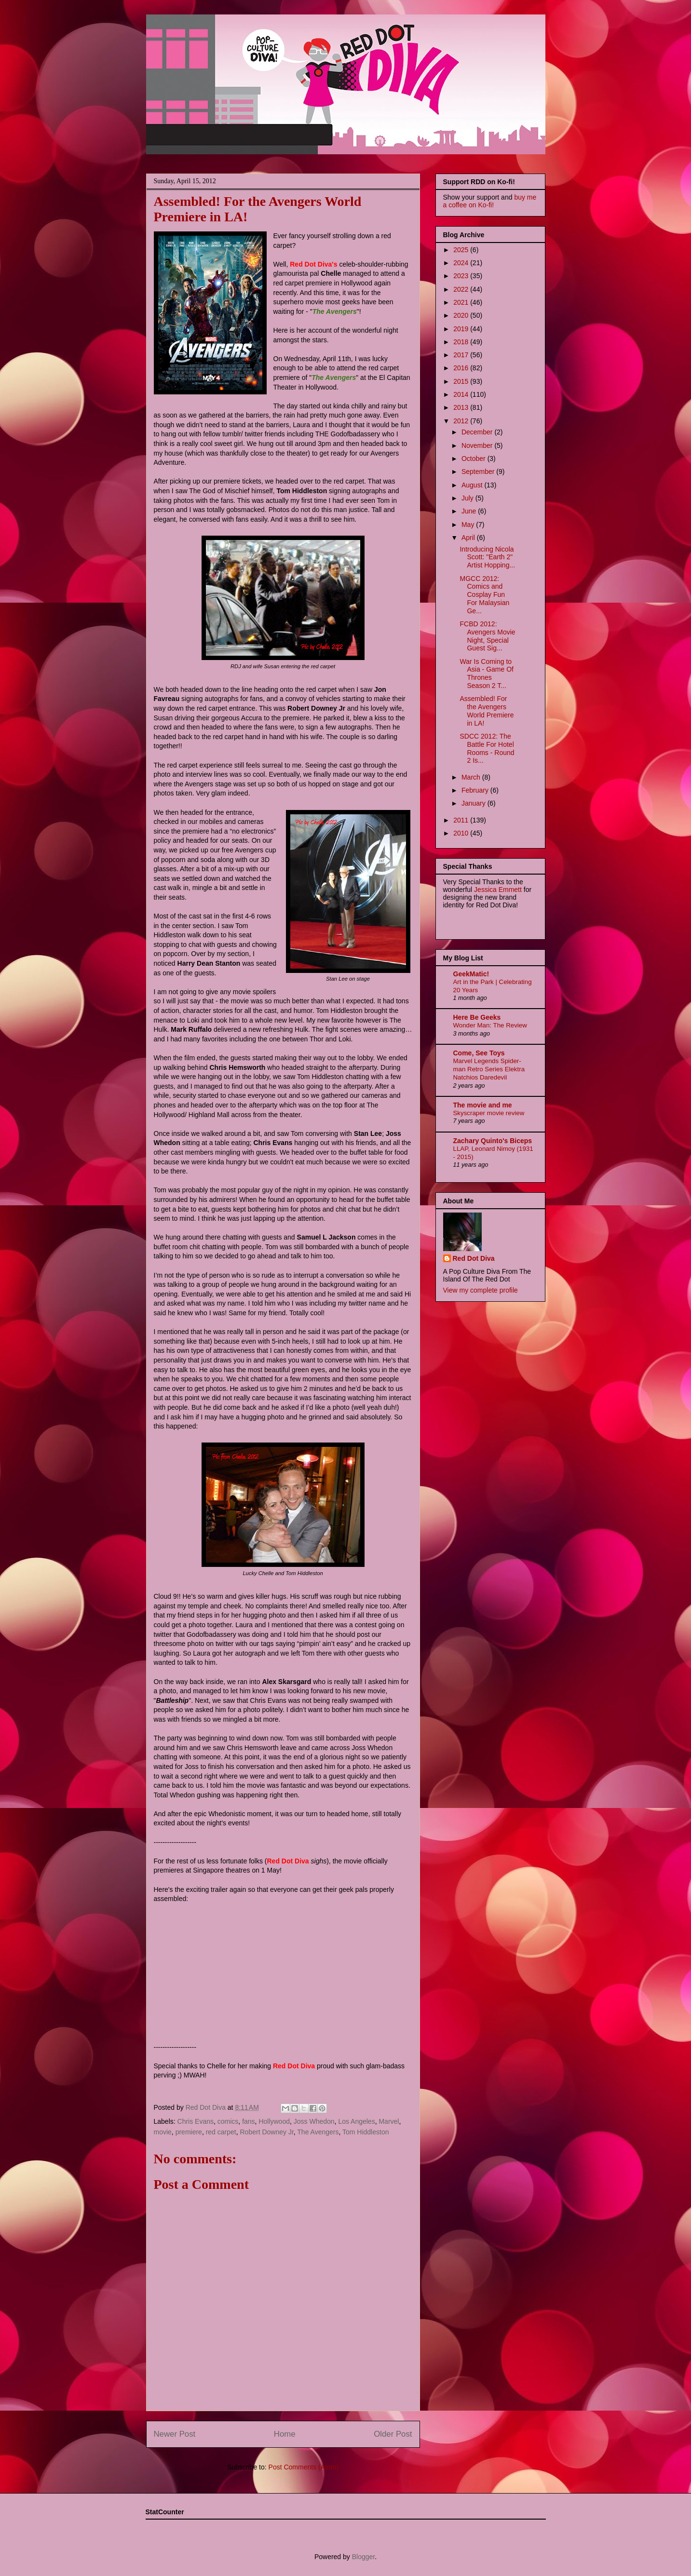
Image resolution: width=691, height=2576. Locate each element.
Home (285, 2434)
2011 (461, 820)
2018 (461, 342)
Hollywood (274, 2121)
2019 (461, 329)
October (474, 458)
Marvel (389, 2121)
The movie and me (482, 1105)
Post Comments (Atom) (304, 2467)
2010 (461, 833)
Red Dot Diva (474, 1258)
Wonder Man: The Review (490, 1025)
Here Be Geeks (477, 1017)
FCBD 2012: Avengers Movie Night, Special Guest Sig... (487, 636)
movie (163, 2132)
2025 (461, 250)
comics (228, 2121)
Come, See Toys (479, 1053)
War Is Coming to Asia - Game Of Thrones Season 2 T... (486, 673)
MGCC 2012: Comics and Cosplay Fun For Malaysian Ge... (484, 595)
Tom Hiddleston (365, 2132)
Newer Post (175, 2434)
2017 (461, 355)
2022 (461, 289)
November (477, 445)
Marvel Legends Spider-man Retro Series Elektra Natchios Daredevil (489, 1069)
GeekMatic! (471, 974)
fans (248, 2121)
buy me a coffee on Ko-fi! (490, 201)
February (475, 790)
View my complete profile (480, 1290)
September (478, 471)
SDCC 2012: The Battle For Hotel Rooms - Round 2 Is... (487, 748)
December (477, 432)
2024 (461, 263)
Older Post (393, 2434)
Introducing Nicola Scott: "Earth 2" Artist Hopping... (487, 557)
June (469, 511)
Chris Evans (195, 2121)
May (468, 524)
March (471, 777)
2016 (461, 368)
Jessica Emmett (498, 889)
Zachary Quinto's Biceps (492, 1141)
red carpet (221, 2132)
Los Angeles (356, 2121)
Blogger (363, 2557)
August (472, 485)
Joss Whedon (314, 2121)
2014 (461, 394)
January (474, 803)
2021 (461, 302)
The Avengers (318, 2132)
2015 (461, 381)
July (468, 498)
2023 (461, 276)
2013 (461, 407)
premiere (189, 2132)
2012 (461, 421)
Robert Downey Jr (267, 2132)
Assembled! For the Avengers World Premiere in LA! (487, 711)
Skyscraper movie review (489, 1113)
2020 (461, 315)
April (469, 537)
